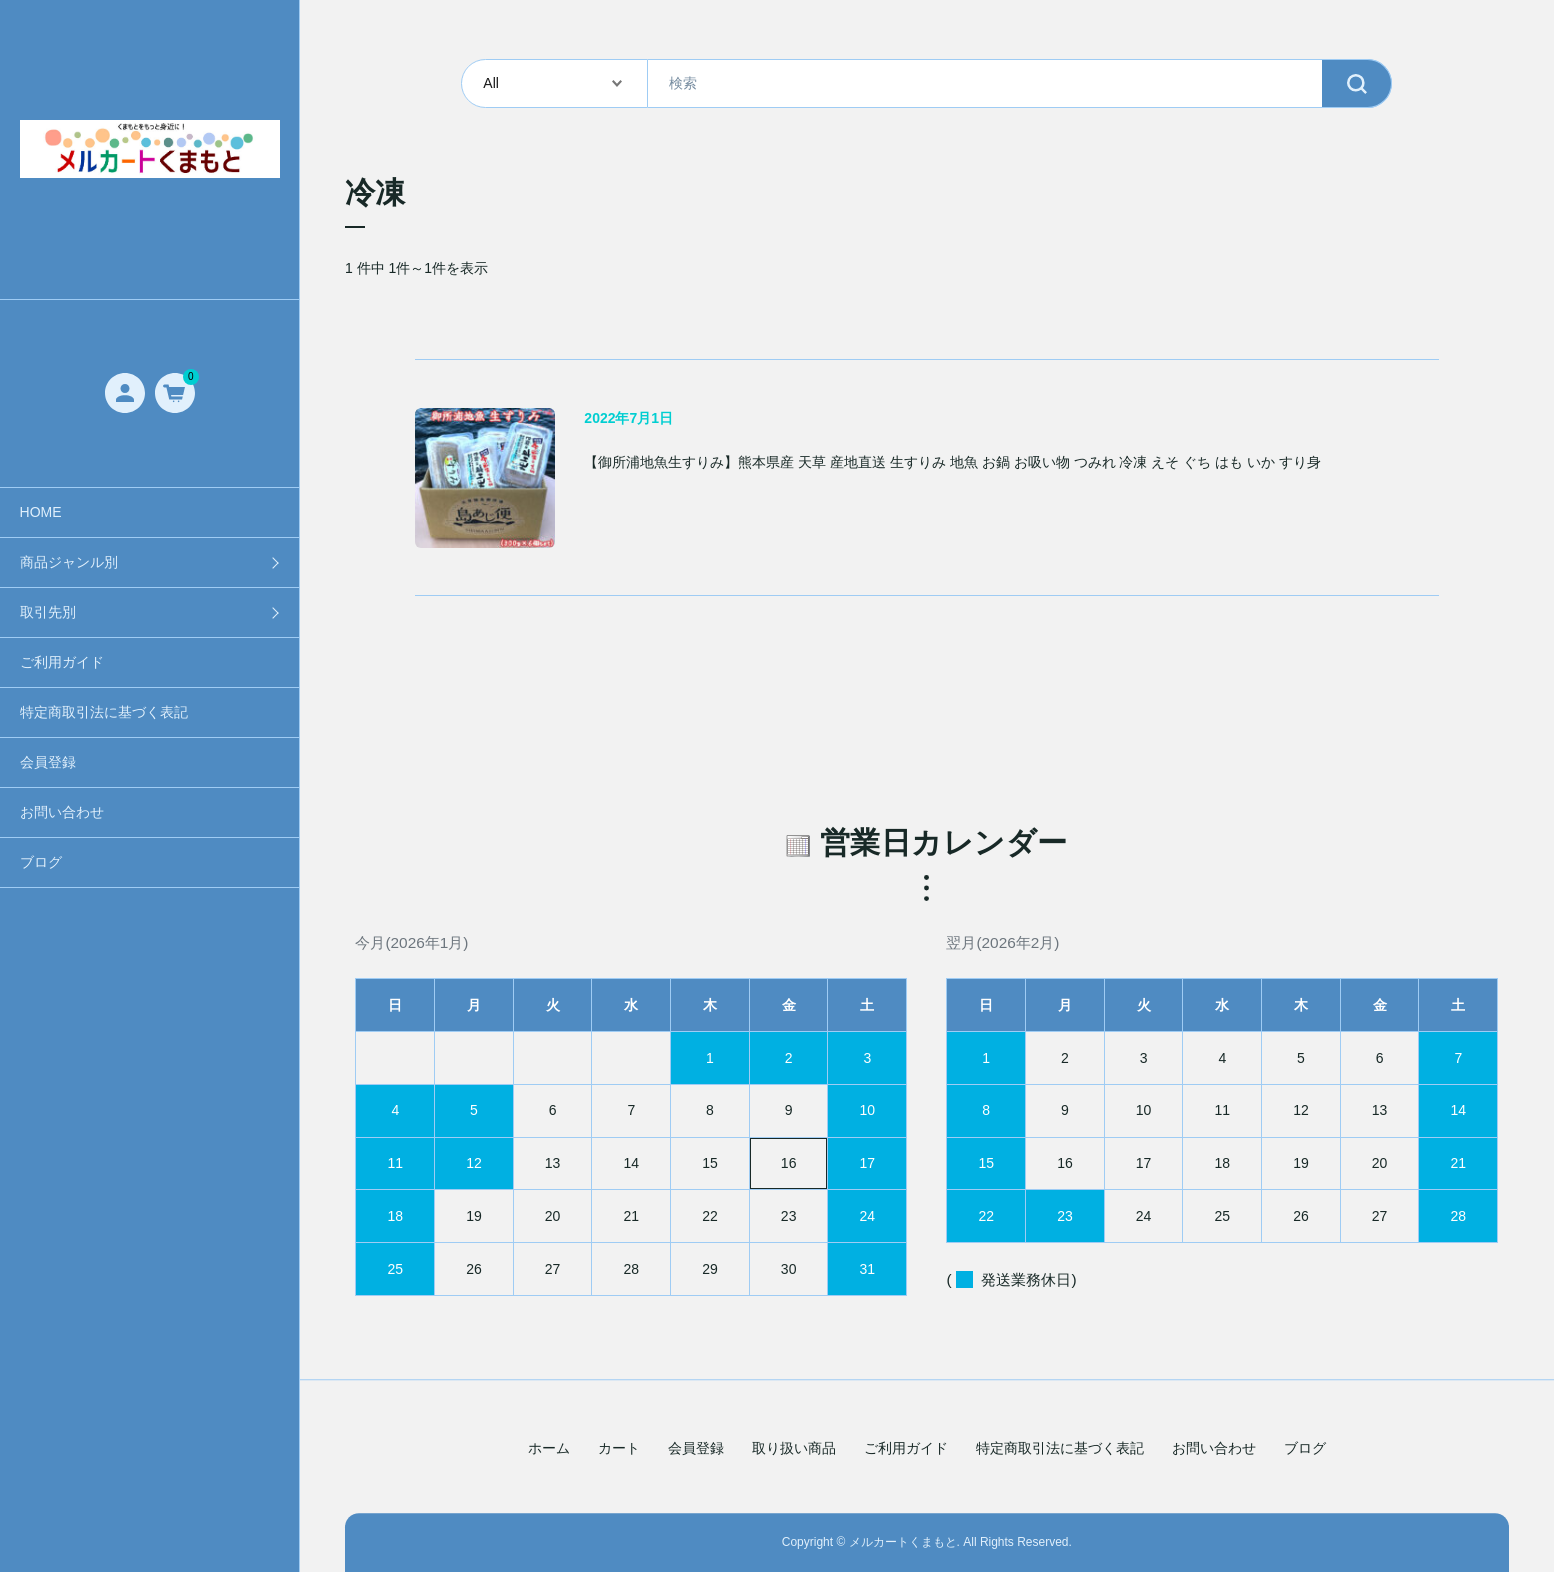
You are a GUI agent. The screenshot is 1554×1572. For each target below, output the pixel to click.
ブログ (41, 862)
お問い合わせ (62, 812)
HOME (41, 512)
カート (619, 1449)
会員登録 (48, 762)
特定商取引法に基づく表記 (104, 712)
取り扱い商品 (794, 1449)
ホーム (549, 1449)
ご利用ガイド (62, 662)
